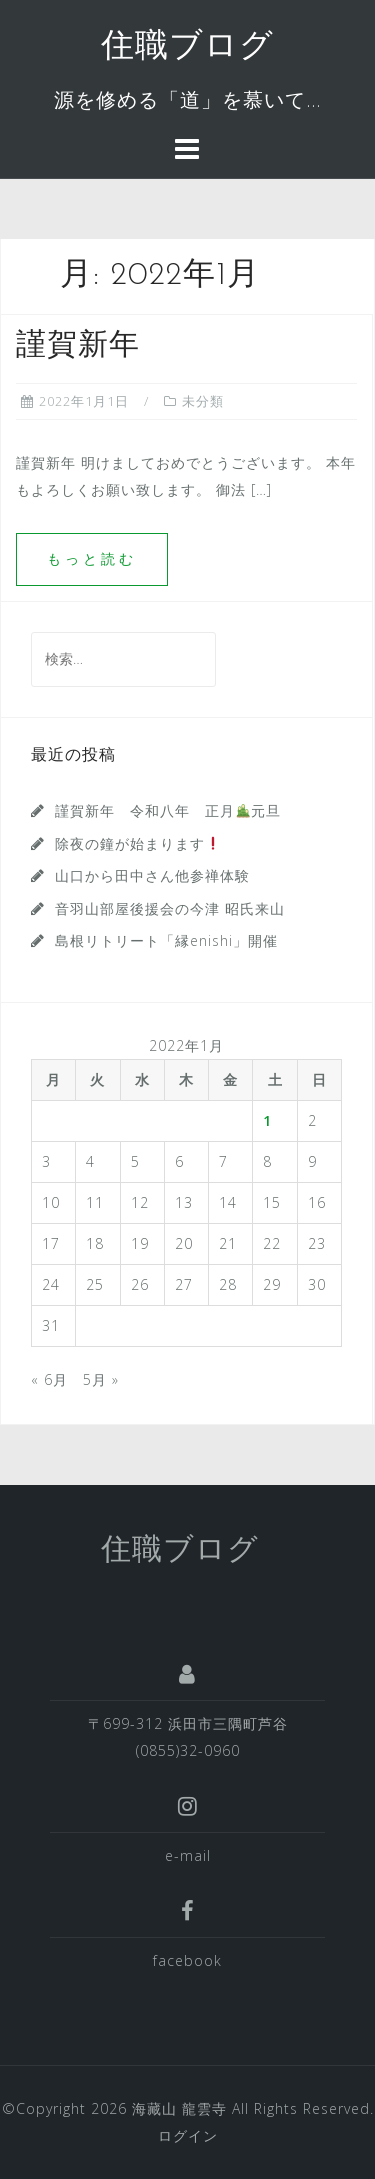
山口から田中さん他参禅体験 (152, 875)
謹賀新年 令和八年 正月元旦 (168, 810)
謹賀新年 (78, 346)
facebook (187, 1960)
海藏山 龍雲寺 (179, 2108)
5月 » (101, 1379)
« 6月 (49, 1379)
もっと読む (92, 558)
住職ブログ (187, 47)
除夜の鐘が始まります (137, 843)
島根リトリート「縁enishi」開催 (166, 940)
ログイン (188, 2135)
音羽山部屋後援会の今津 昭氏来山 (170, 908)
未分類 (203, 401)
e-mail (188, 1855)
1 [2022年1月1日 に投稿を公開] (267, 1120)
